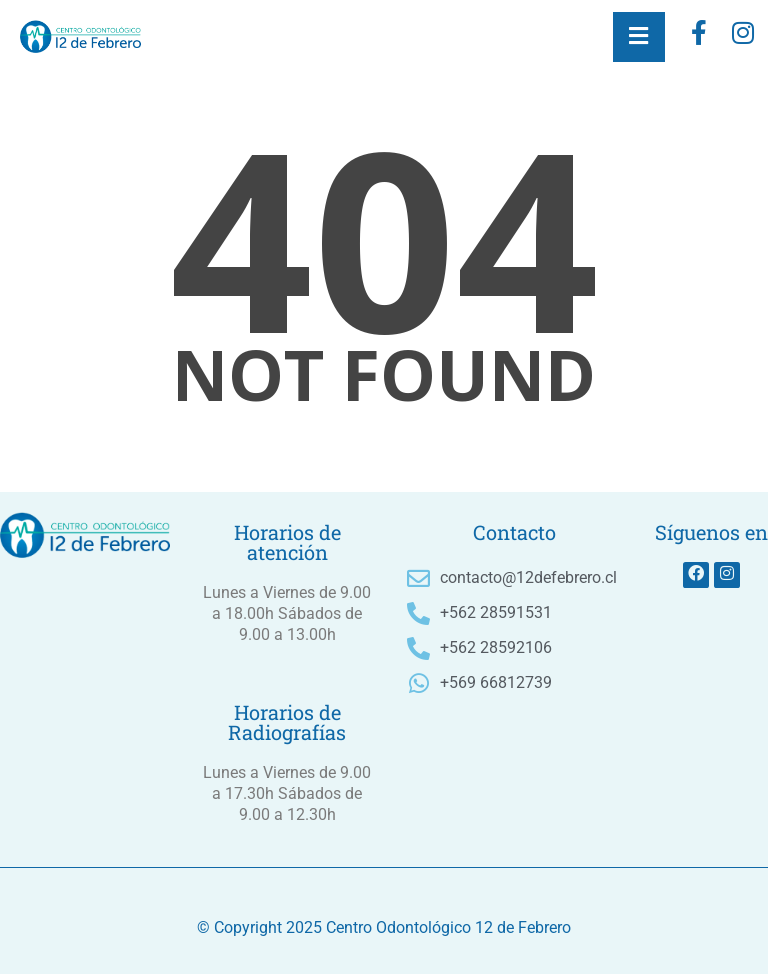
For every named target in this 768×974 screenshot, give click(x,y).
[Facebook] (699, 37)
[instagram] (743, 37)
